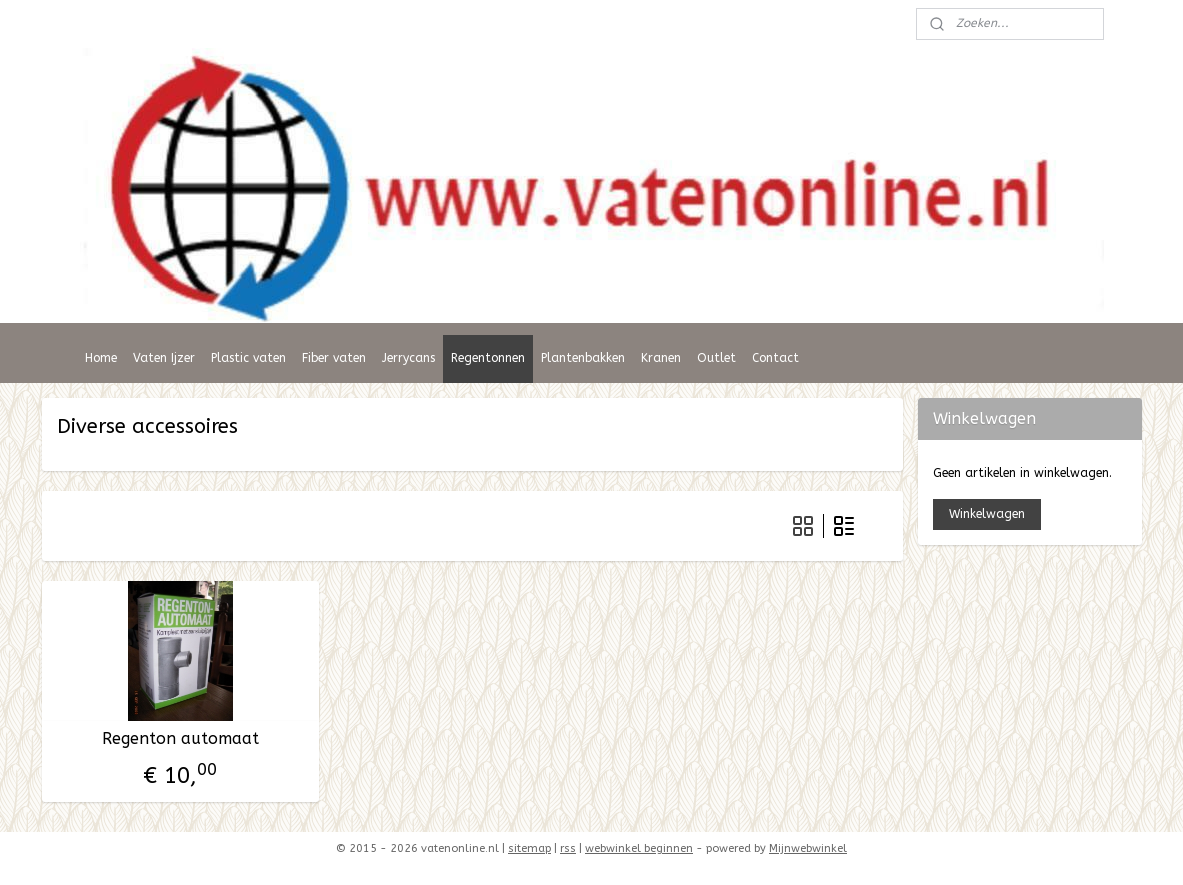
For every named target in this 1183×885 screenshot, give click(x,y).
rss (568, 848)
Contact (775, 358)
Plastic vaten (248, 358)
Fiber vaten (334, 358)
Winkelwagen (987, 514)
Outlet (716, 358)
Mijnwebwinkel (808, 848)
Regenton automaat (179, 738)
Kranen (661, 358)
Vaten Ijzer (164, 358)
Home (101, 358)
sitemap (529, 848)
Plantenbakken (583, 358)
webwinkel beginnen (639, 848)
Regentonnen (488, 358)
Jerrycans (408, 358)
